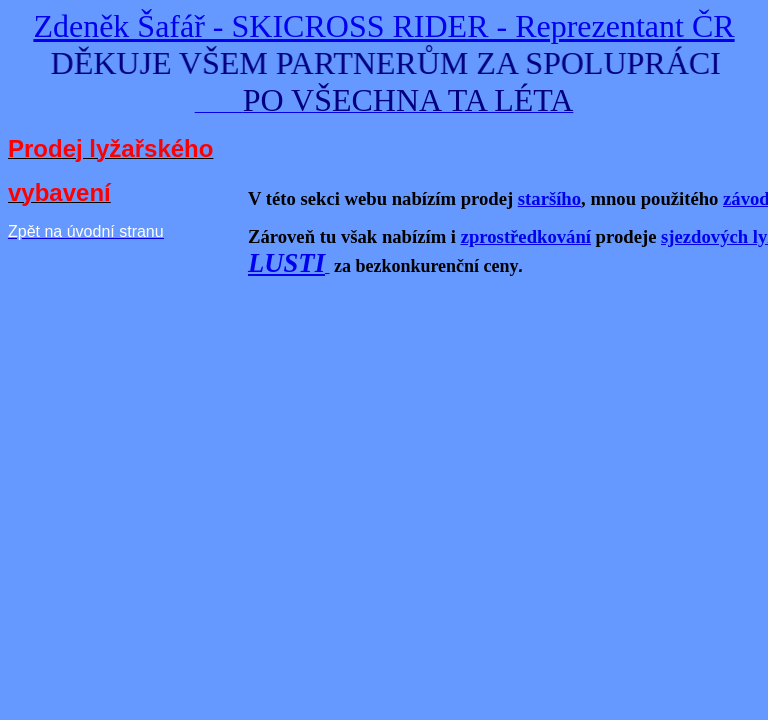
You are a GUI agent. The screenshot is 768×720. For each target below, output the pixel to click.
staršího (549, 198)
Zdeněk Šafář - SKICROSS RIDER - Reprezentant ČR (383, 26)
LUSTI (286, 263)
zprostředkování (526, 236)
